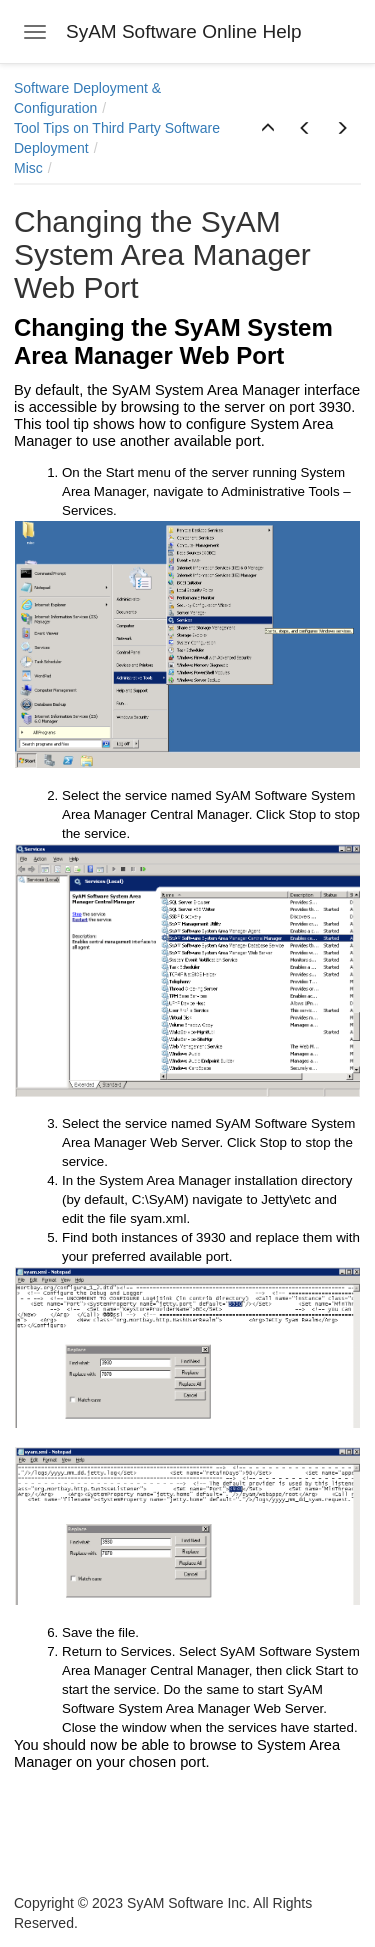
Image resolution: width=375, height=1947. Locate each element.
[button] (268, 129)
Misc (28, 168)
